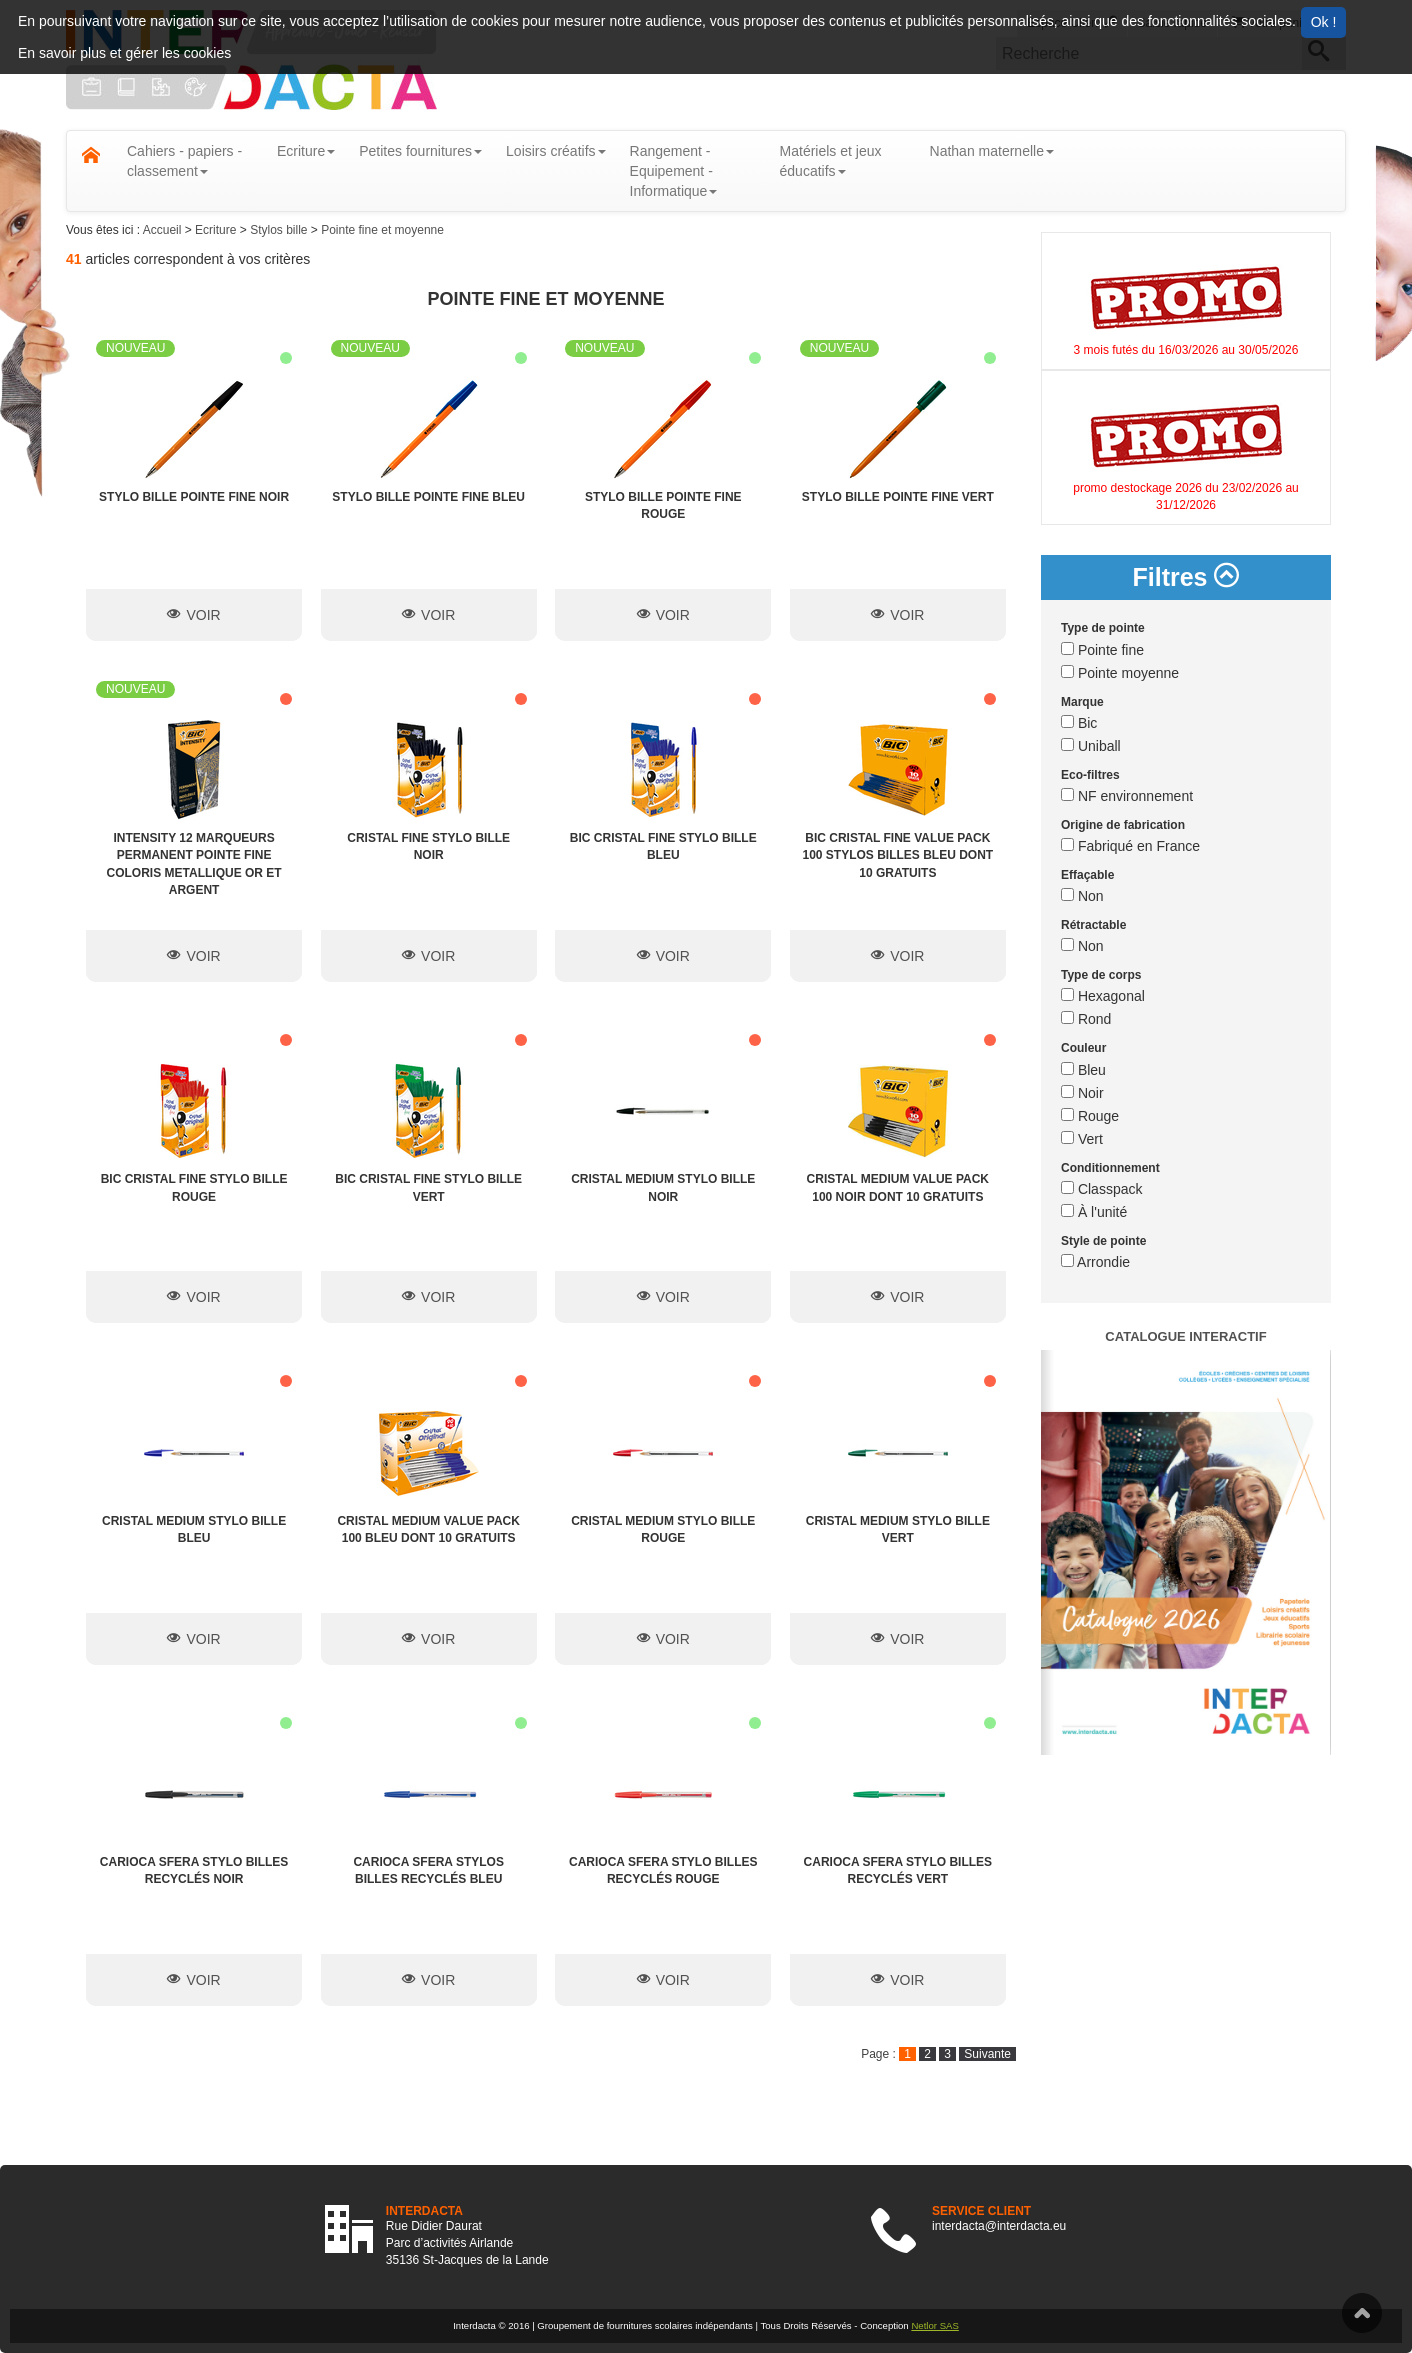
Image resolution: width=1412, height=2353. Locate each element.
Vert (1082, 1139)
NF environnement (1127, 796)
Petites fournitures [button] (420, 151)
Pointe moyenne (1120, 673)
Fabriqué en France (1130, 846)
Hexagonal (1103, 996)
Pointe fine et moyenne (382, 230)
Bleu (1083, 1070)
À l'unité (1094, 1212)
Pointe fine (1102, 650)
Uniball (1091, 746)
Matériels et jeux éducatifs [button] (831, 161)
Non (1082, 896)
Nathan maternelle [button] (992, 151)
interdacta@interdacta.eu (999, 2226)
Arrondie (1095, 1262)
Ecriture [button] (306, 151)
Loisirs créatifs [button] (555, 151)
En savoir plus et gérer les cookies (124, 53)
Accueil (164, 230)
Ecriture (217, 230)
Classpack (1101, 1189)
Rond (1086, 1019)
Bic (1079, 723)
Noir (1082, 1093)
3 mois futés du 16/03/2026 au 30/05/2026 (1186, 350)
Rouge (1090, 1116)
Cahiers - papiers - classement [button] (184, 161)
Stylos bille (280, 230)
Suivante (987, 2054)
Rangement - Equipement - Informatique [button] (674, 171)
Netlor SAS (934, 2325)
